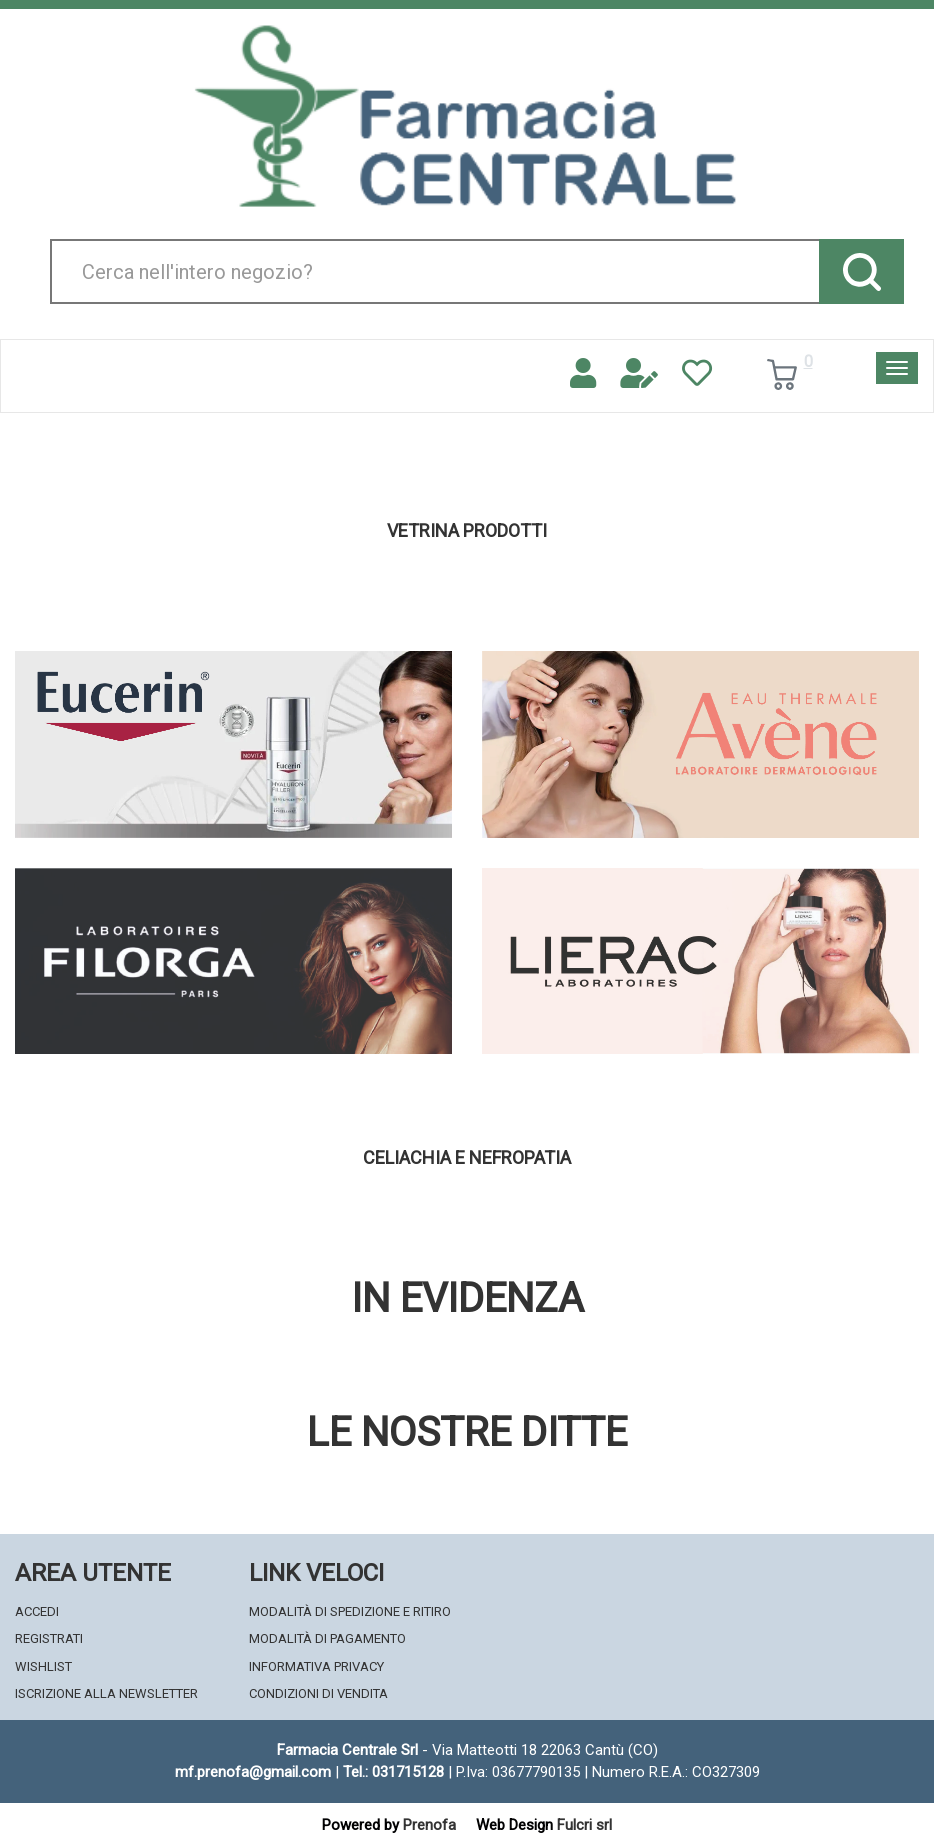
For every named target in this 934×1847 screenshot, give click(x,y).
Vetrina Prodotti (467, 531)
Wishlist (43, 1666)
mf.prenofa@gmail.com (253, 1772)
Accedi (37, 1611)
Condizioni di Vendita (318, 1693)
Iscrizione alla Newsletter (106, 1693)
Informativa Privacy (316, 1666)
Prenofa (429, 1825)
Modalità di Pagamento (327, 1638)
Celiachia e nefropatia (467, 1158)
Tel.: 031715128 (393, 1772)
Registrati (49, 1638)
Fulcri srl (584, 1825)
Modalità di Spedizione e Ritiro (350, 1611)
